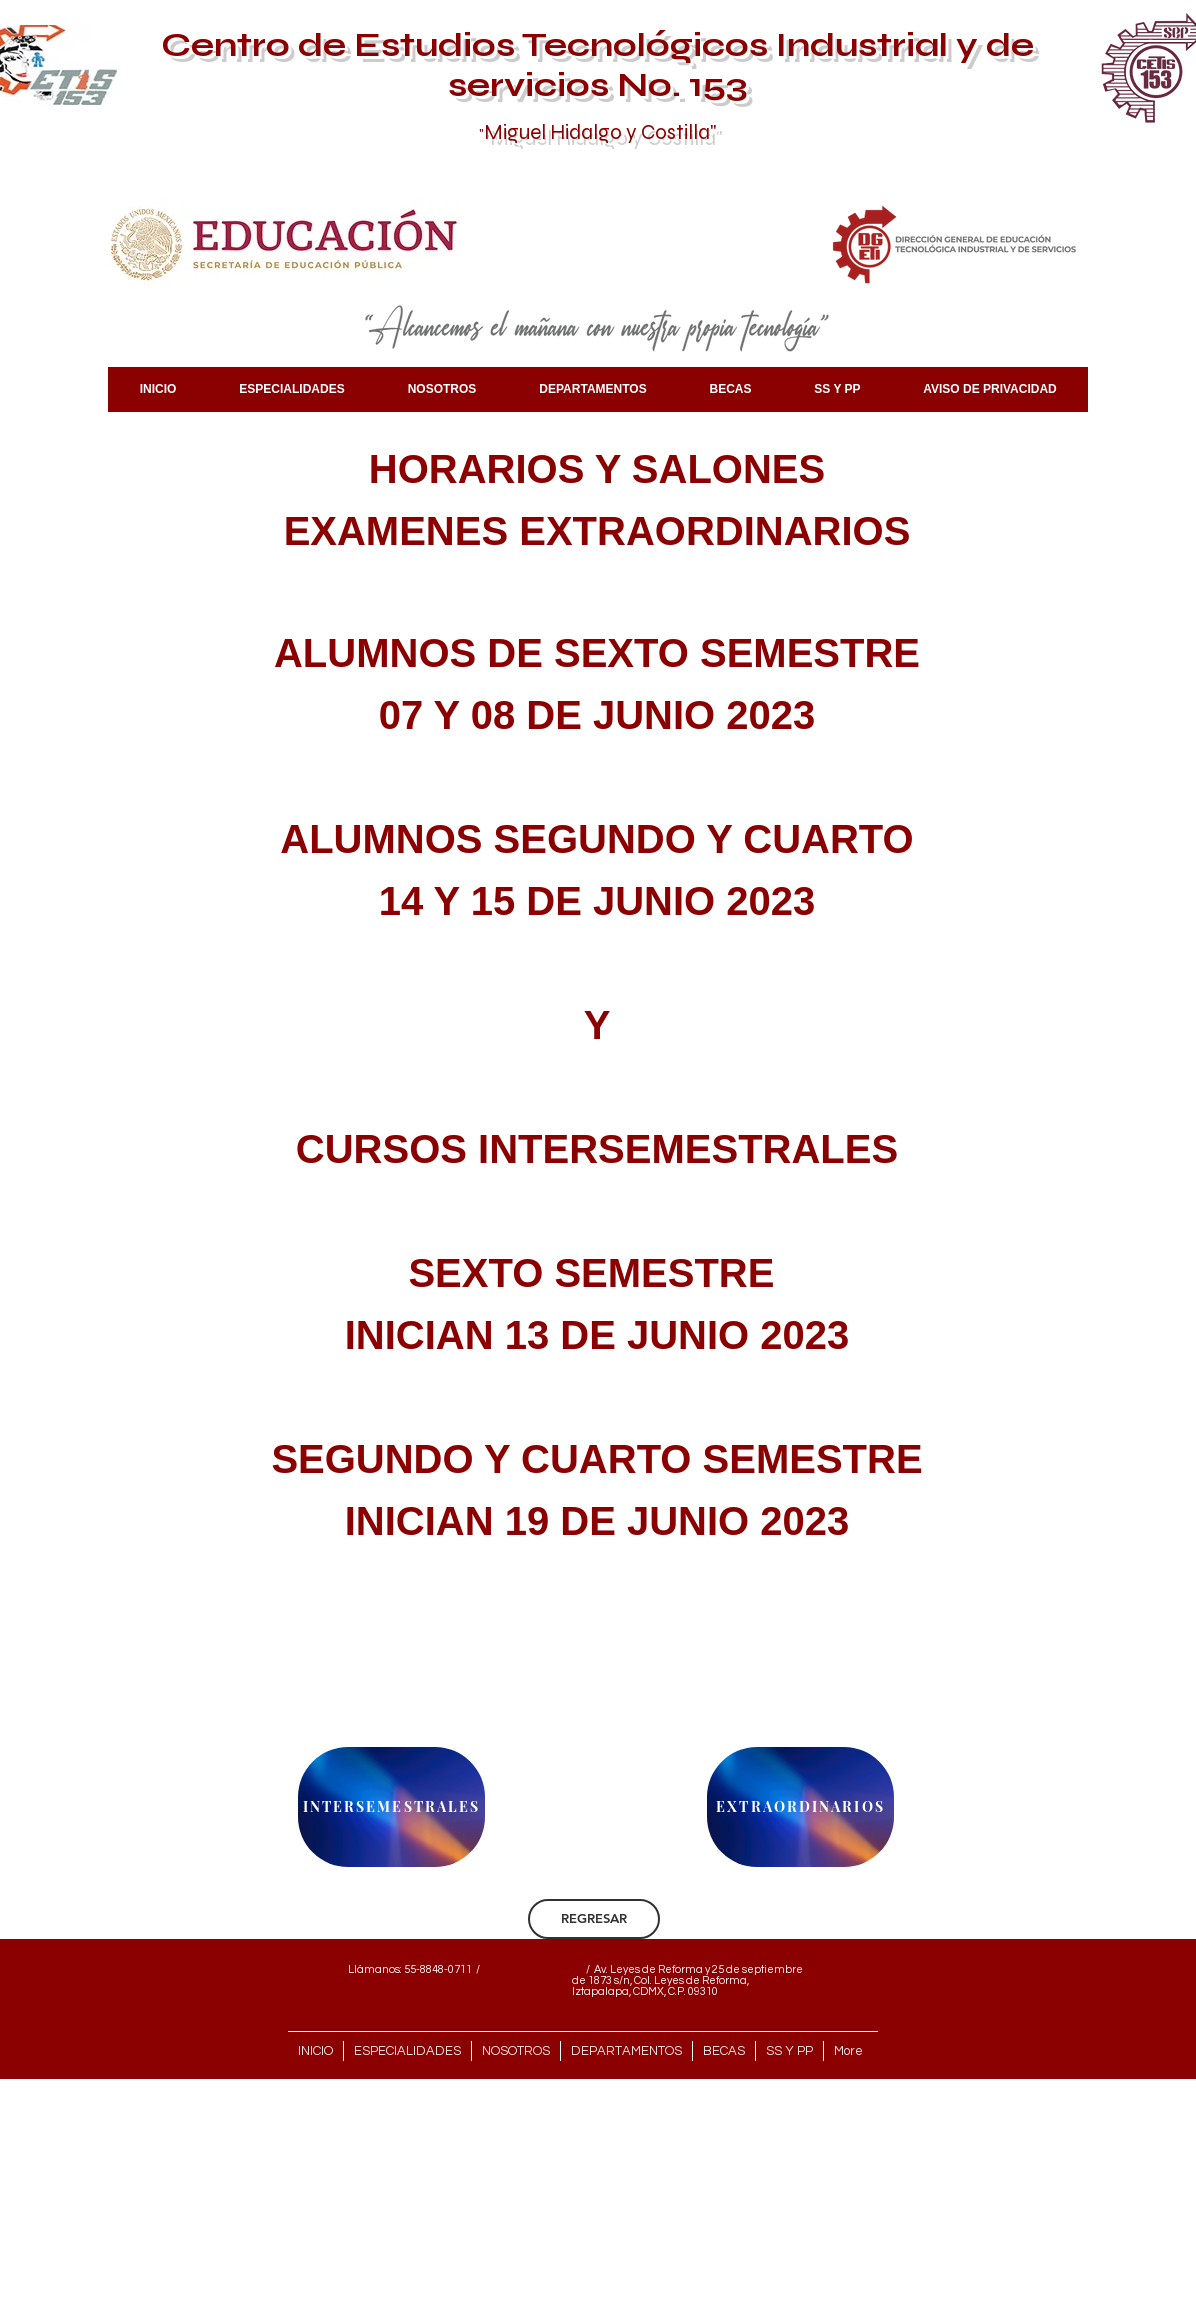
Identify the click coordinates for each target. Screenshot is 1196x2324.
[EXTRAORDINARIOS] (800, 1807)
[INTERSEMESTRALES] (391, 1807)
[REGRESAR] (594, 1919)
